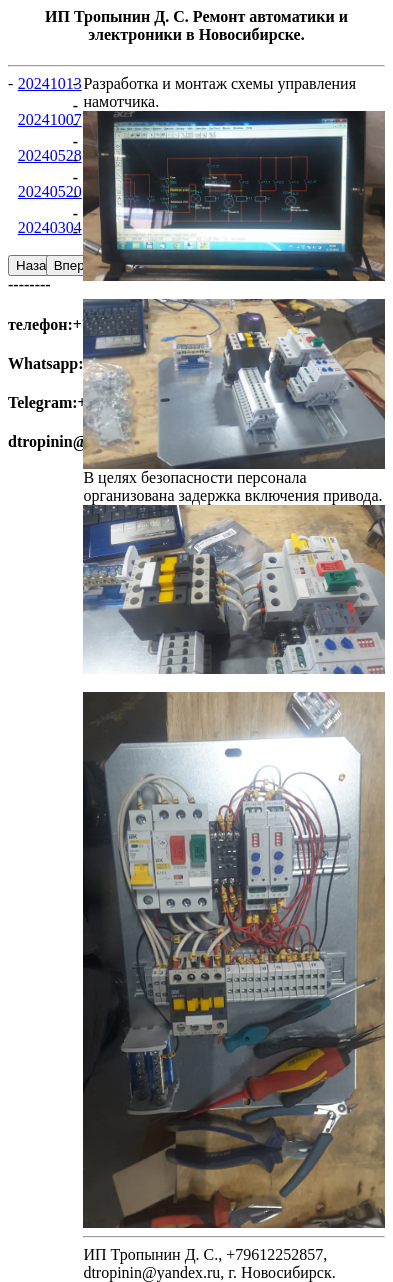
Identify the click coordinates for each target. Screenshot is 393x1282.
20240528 (50, 155)
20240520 (50, 191)
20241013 (50, 83)
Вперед (77, 265)
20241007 (50, 119)
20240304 (50, 227)
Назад (35, 265)
